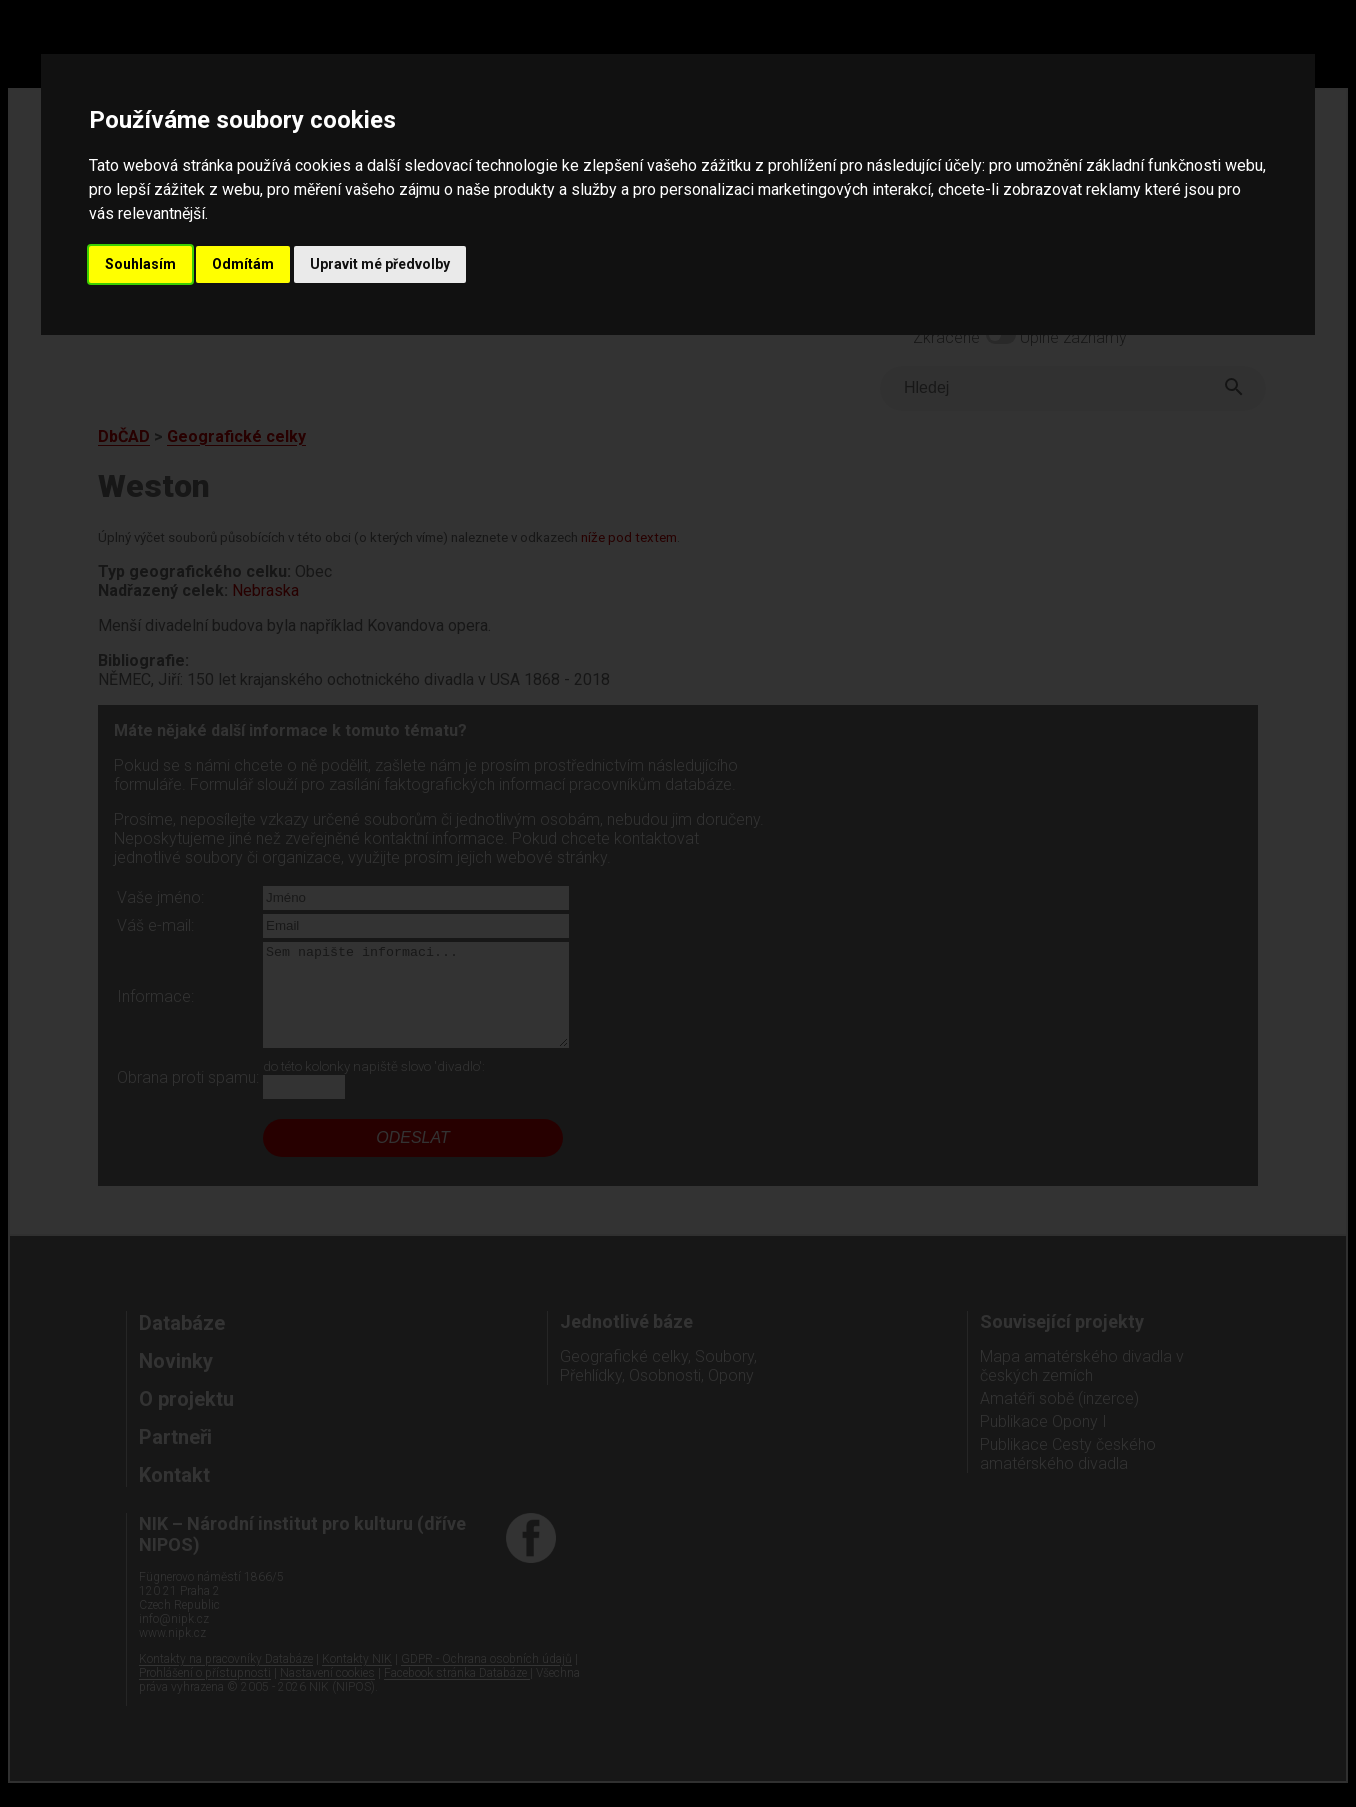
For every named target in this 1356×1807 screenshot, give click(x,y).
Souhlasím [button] (140, 264)
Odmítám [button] (243, 264)
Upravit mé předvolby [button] (380, 264)
